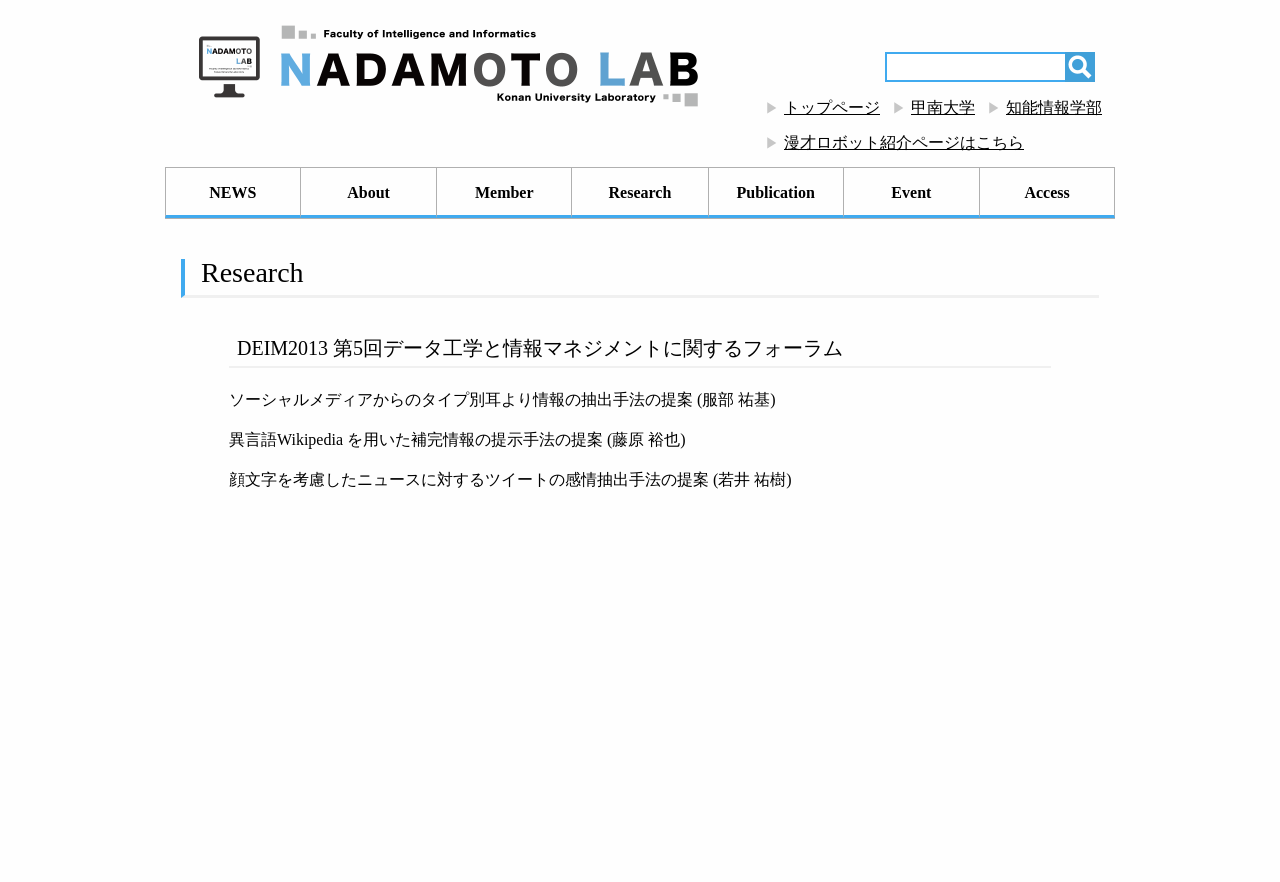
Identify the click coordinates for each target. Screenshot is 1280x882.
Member (504, 192)
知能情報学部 (1054, 107)
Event (911, 192)
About (368, 192)
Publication (776, 192)
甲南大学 (943, 107)
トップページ (832, 107)
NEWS (232, 192)
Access (1046, 192)
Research (640, 192)
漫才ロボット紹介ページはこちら (904, 142)
